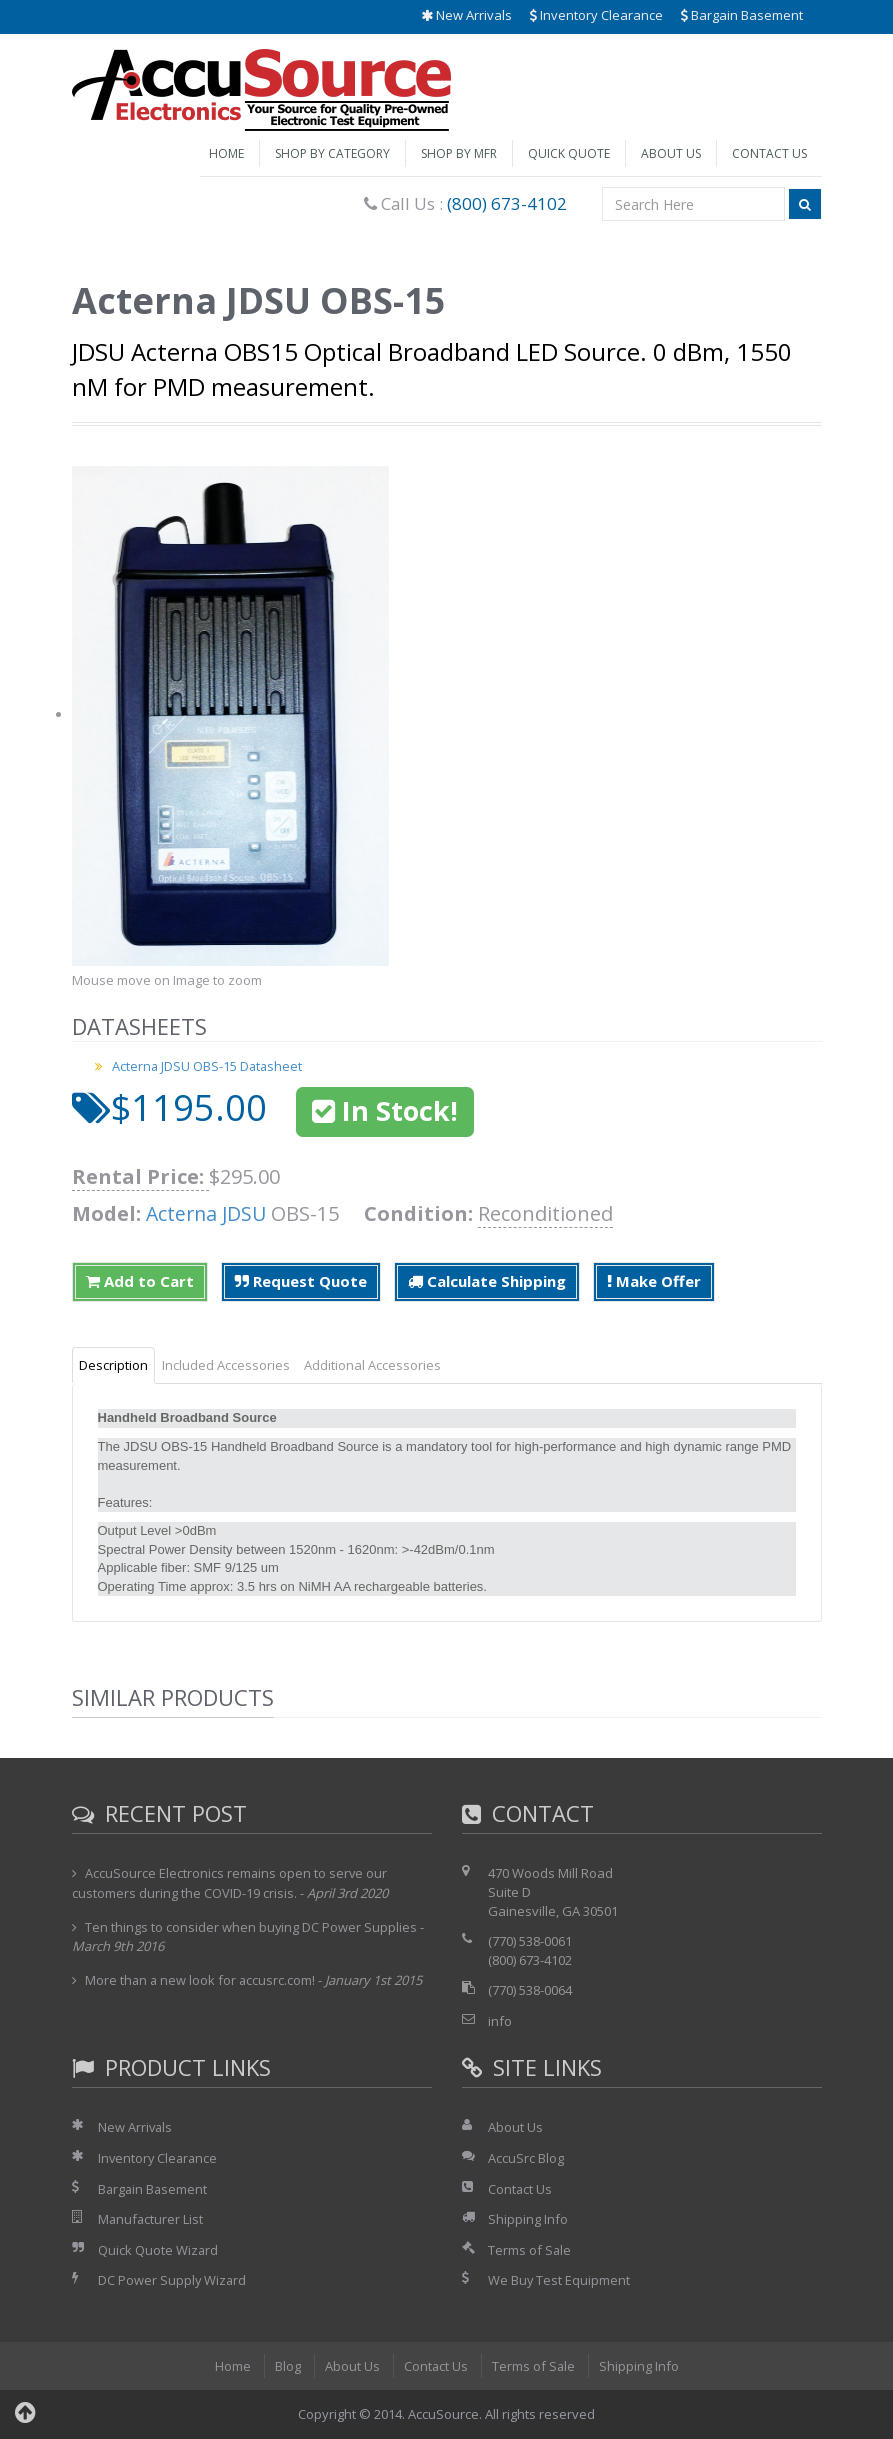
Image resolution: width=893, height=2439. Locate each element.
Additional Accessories (372, 1365)
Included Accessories (226, 1365)
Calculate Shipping (487, 1281)
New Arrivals (466, 15)
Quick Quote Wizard (158, 2250)
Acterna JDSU (208, 1213)
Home (226, 153)
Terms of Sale (530, 2250)
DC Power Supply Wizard (173, 2280)
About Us (671, 153)
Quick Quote (569, 153)
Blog (287, 2366)
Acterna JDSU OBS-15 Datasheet (208, 1066)
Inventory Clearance (596, 15)
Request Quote (301, 1281)
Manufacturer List (151, 2219)
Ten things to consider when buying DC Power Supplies (251, 1927)
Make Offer (654, 1281)
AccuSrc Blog (526, 2158)
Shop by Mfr (459, 153)
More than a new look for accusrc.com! (201, 1980)
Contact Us (769, 153)
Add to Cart (140, 1281)
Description (113, 1365)
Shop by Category (332, 153)
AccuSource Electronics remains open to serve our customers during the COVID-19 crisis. (230, 1883)
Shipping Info (528, 2219)
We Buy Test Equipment (559, 2280)
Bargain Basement (742, 15)
